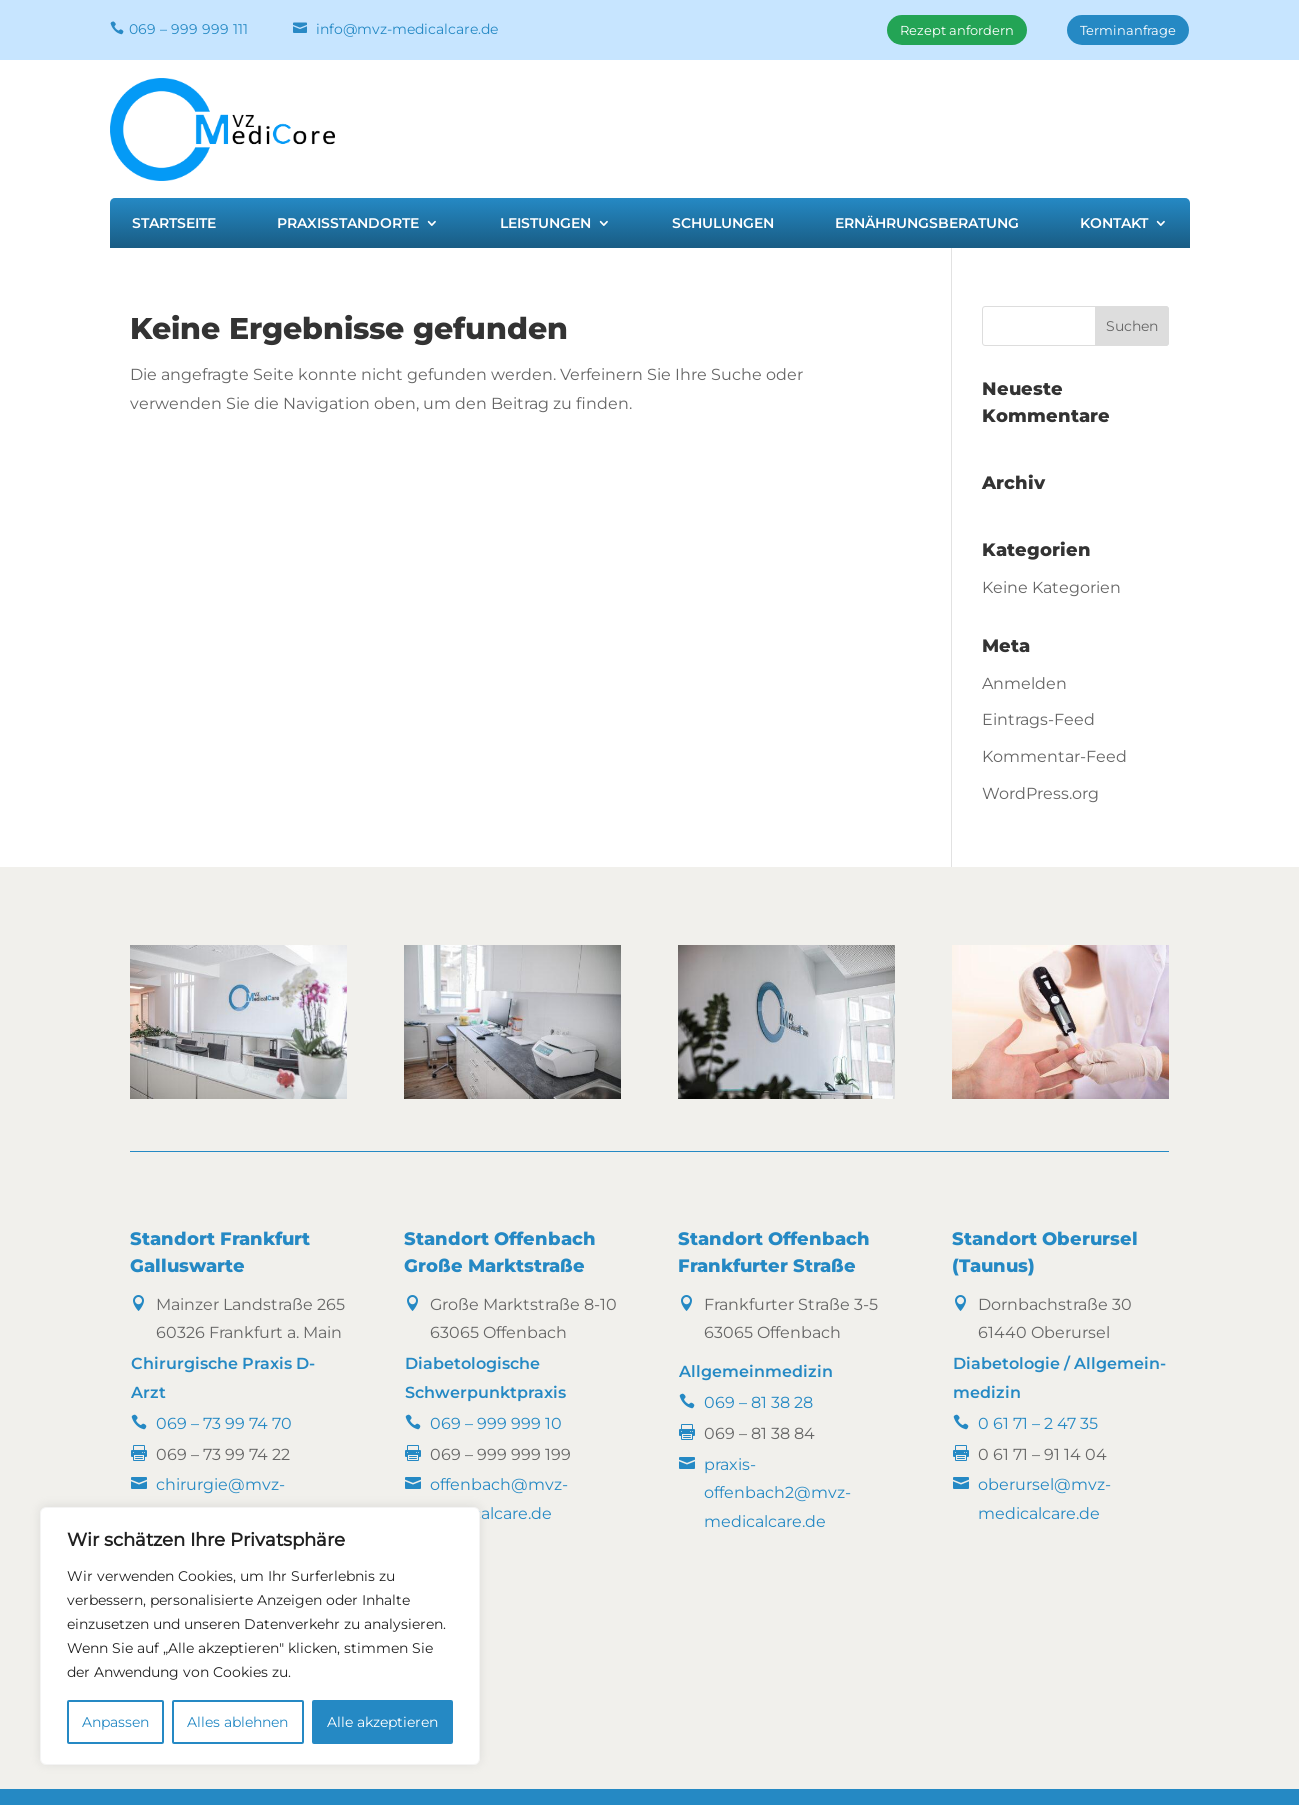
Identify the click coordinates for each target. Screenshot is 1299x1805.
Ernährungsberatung (927, 224)
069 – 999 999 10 (496, 1423)
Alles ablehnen (237, 1722)
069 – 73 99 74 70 (224, 1423)
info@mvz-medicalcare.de (407, 29)
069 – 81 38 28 (758, 1402)
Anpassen (115, 1722)
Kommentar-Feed (1054, 756)
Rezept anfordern (957, 30)
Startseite (174, 224)
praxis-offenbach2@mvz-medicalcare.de (777, 1493)
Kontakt (1114, 224)
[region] (260, 1636)
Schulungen (723, 224)
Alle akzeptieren (382, 1722)
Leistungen (545, 224)
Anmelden (1024, 683)
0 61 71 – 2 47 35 (1038, 1423)
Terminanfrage (1128, 30)
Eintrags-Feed (1038, 719)
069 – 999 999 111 (188, 29)
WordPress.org (1040, 793)
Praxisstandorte (348, 224)
